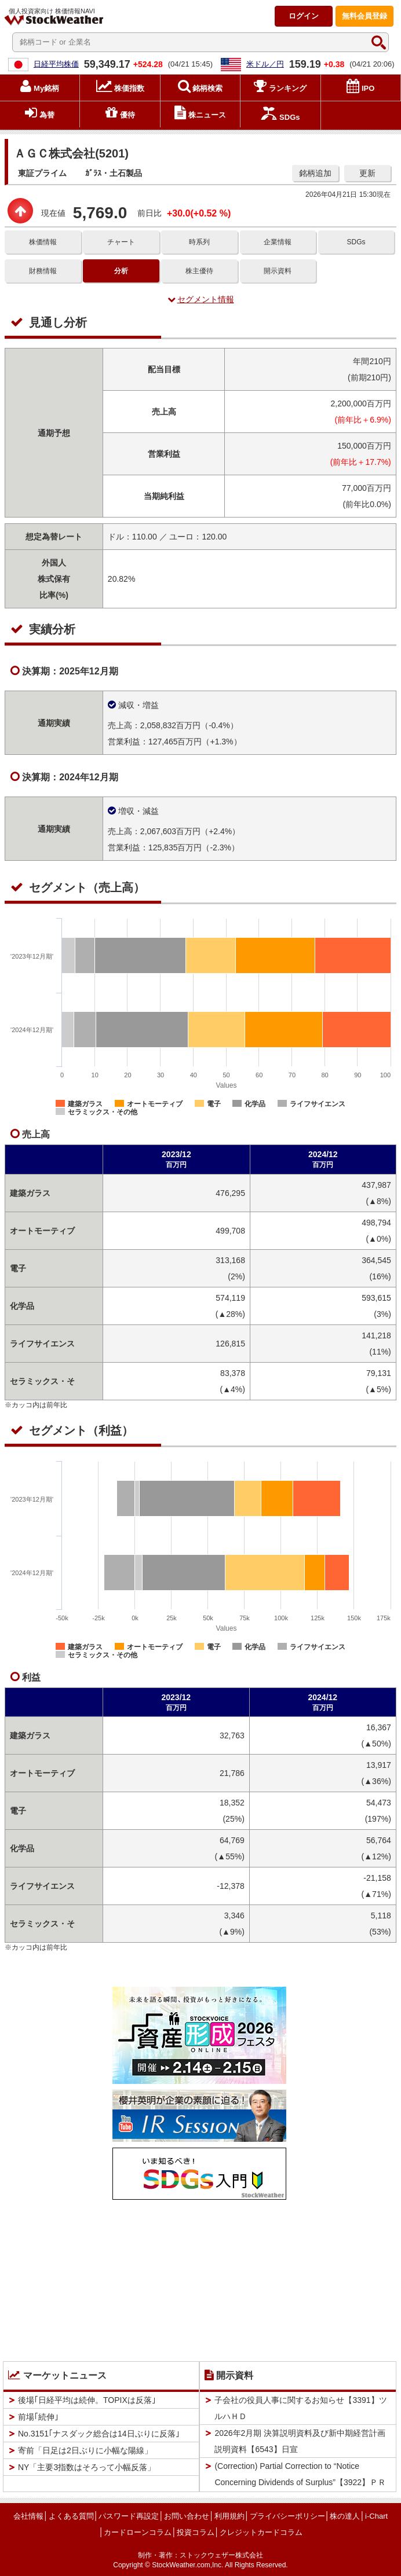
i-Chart (376, 2516)
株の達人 (345, 2516)
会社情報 (28, 2516)
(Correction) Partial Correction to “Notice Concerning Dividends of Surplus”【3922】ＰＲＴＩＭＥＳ (300, 2482)
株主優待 (199, 271)
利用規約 (229, 2516)
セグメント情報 (200, 299)
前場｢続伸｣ (38, 2416)
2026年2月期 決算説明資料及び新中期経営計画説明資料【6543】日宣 (299, 2441)
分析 (121, 271)
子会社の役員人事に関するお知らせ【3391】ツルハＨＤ (300, 2408)
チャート (121, 242)
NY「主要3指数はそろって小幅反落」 (86, 2467)
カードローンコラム (138, 2532)
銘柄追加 (315, 173)
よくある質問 (71, 2516)
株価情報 (43, 242)
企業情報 (277, 242)
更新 (367, 173)
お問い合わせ (186, 2516)
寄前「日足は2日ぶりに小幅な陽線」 (85, 2450)
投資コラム (195, 2532)
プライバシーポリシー (287, 2516)
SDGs (356, 242)
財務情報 (43, 271)
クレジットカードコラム (261, 2532)
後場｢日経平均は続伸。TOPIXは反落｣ (87, 2400)
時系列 (199, 242)
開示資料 (277, 271)
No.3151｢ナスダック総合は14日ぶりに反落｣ (99, 2433)
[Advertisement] (199, 2278)
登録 (364, 16)
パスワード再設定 (129, 2516)
